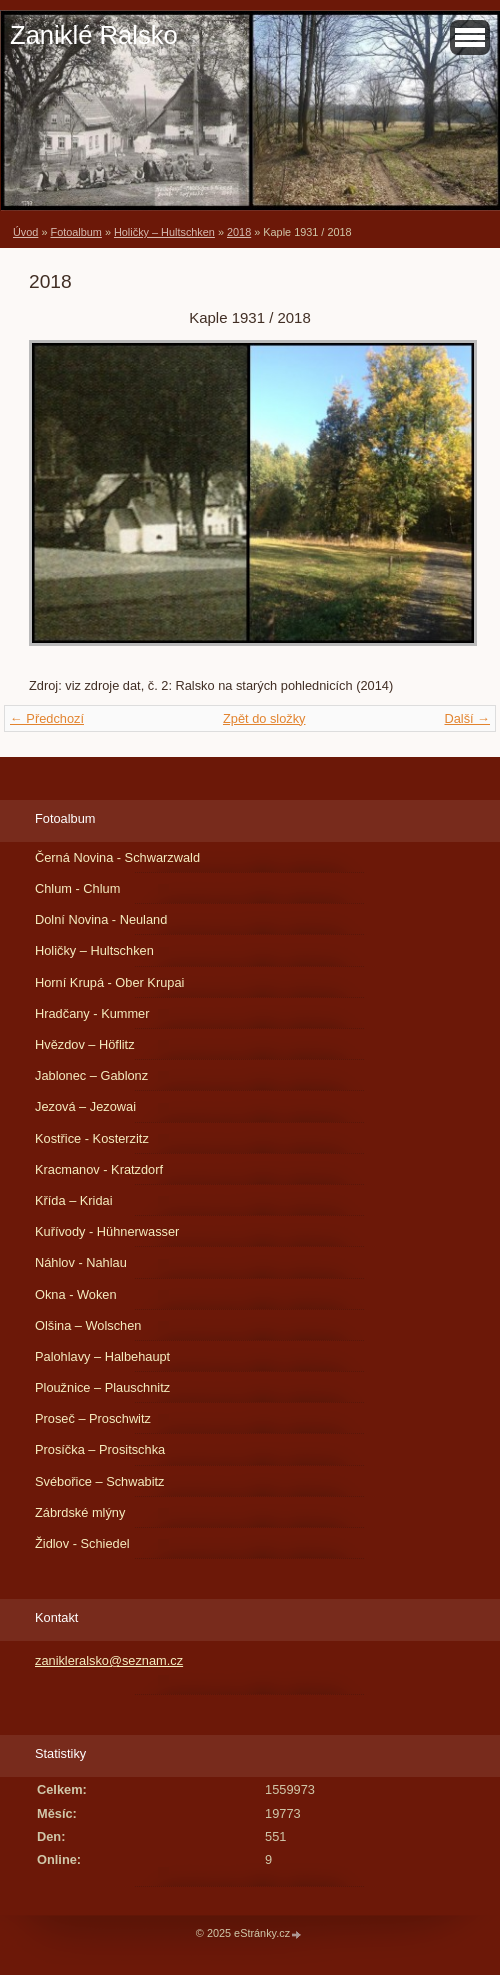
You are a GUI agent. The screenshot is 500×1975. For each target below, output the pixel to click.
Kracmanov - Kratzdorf (99, 1169)
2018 (239, 232)
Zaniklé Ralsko (94, 35)
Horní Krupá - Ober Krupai (109, 982)
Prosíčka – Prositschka (100, 1449)
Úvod (25, 232)
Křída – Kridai (74, 1200)
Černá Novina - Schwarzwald (117, 857)
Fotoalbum (75, 232)
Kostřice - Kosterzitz (92, 1138)
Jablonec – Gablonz (91, 1075)
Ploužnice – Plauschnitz (102, 1387)
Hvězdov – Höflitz (85, 1044)
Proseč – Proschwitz (93, 1418)
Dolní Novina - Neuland (101, 919)
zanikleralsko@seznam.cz (109, 1660)
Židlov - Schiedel (82, 1543)
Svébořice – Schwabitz (99, 1481)
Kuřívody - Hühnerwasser (107, 1231)
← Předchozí (47, 718)
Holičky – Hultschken (164, 232)
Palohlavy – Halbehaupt (102, 1356)
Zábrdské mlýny (80, 1512)
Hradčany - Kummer (92, 1013)
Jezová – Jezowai (85, 1106)
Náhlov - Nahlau (81, 1262)
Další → (467, 718)
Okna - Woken (76, 1294)
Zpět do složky (264, 718)
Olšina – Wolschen (88, 1325)
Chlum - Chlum (77, 888)
